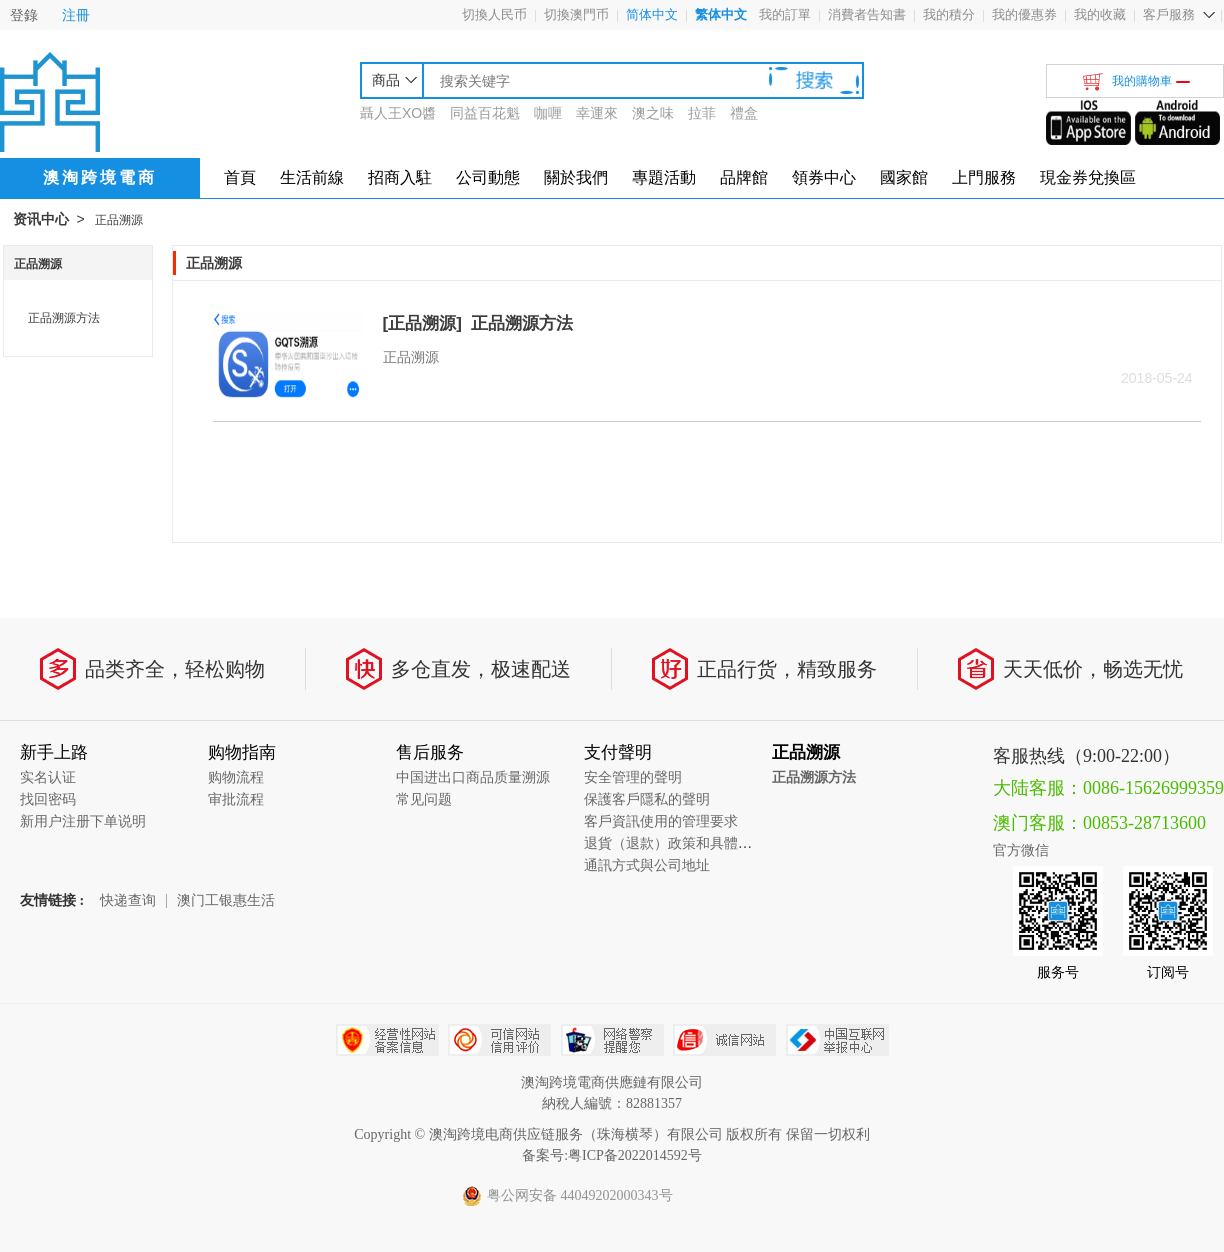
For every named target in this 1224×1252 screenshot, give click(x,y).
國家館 (904, 177)
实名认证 (48, 777)
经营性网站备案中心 (387, 1040)
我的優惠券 (1024, 14)
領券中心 (824, 177)
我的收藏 (1100, 14)
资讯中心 (41, 219)
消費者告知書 (867, 14)
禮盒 (744, 113)
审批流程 (236, 799)
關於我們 (576, 177)
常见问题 (424, 799)
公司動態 (488, 177)
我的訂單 (785, 14)
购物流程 (236, 777)
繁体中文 (721, 14)
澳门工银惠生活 (226, 901)
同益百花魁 (485, 113)
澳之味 (653, 113)
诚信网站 (724, 1040)
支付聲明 (618, 752)
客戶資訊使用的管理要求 (661, 821)
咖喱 (548, 113)
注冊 (76, 15)
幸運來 (597, 113)
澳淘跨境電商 (100, 177)
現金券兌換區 (1088, 177)
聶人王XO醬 (398, 113)
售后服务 (430, 752)
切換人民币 (494, 14)
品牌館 (744, 177)
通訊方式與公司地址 (647, 865)
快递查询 (128, 901)
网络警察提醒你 (612, 1040)
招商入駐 (400, 177)
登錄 (24, 15)
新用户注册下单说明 (83, 821)
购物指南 (242, 752)
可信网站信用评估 (499, 1040)
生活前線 (312, 177)
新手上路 (54, 752)
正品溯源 (119, 220)
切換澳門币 (576, 14)
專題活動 (664, 177)
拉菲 (702, 113)
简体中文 (652, 14)
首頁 (240, 177)
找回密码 (48, 799)
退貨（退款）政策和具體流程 (675, 843)
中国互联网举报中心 (837, 1040)
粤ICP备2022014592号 (635, 1155)
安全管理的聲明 (633, 777)
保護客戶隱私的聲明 (647, 799)
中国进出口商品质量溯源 (473, 777)
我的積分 (949, 14)
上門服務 (984, 177)
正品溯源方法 (64, 318)
